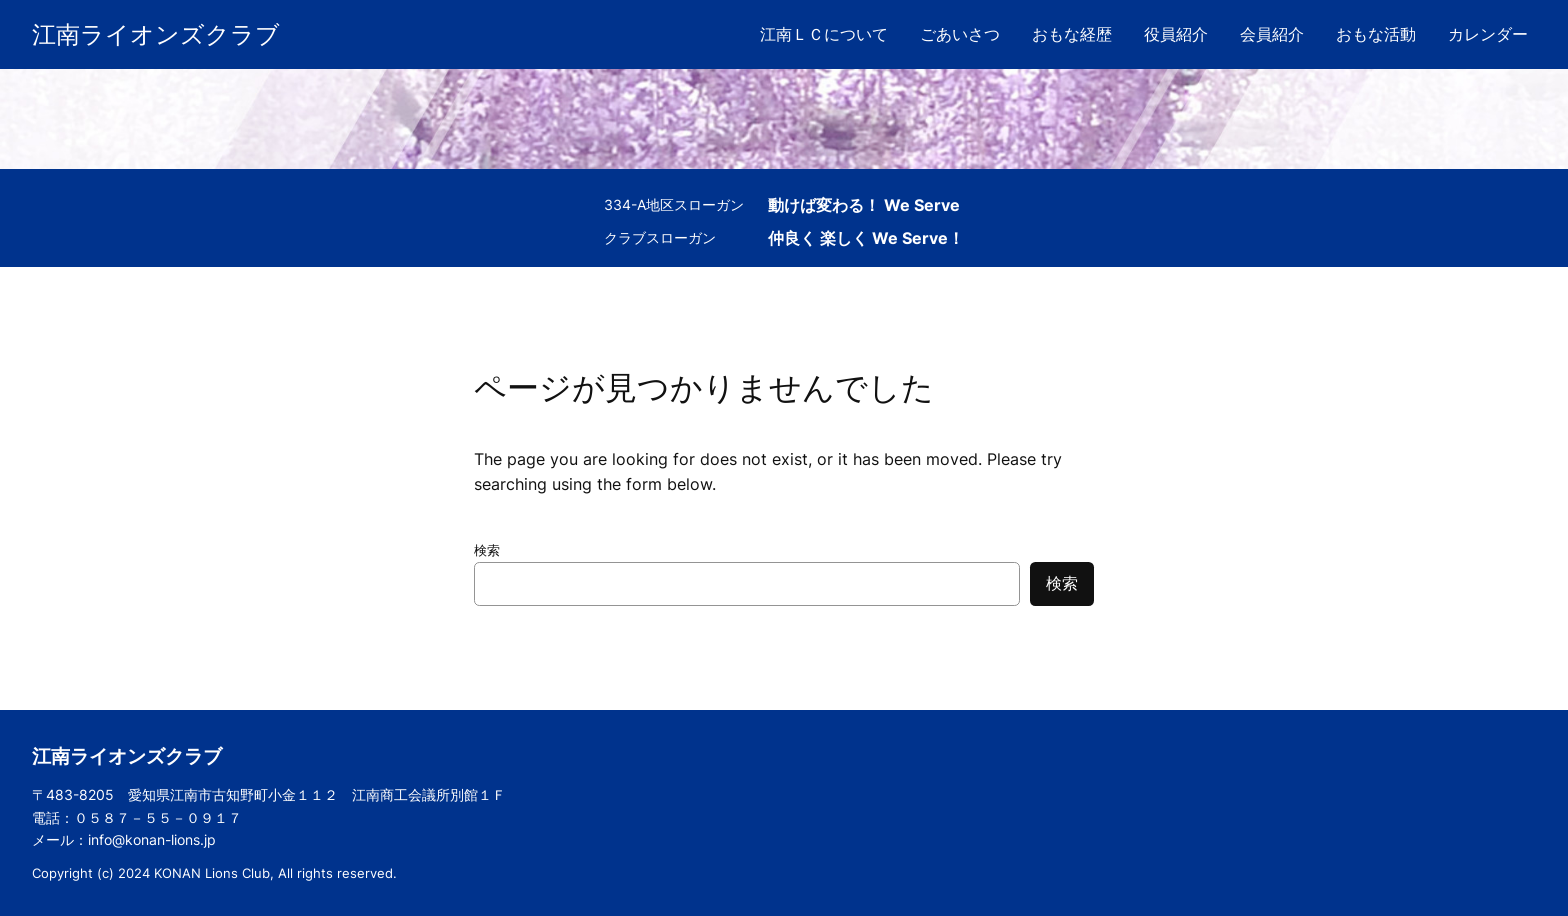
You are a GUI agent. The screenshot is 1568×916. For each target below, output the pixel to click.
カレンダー (1488, 34)
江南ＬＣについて (824, 34)
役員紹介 (1176, 34)
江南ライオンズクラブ (156, 34)
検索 (487, 550)
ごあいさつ (960, 34)
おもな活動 (1376, 34)
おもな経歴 (1072, 34)
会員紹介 (1272, 34)
